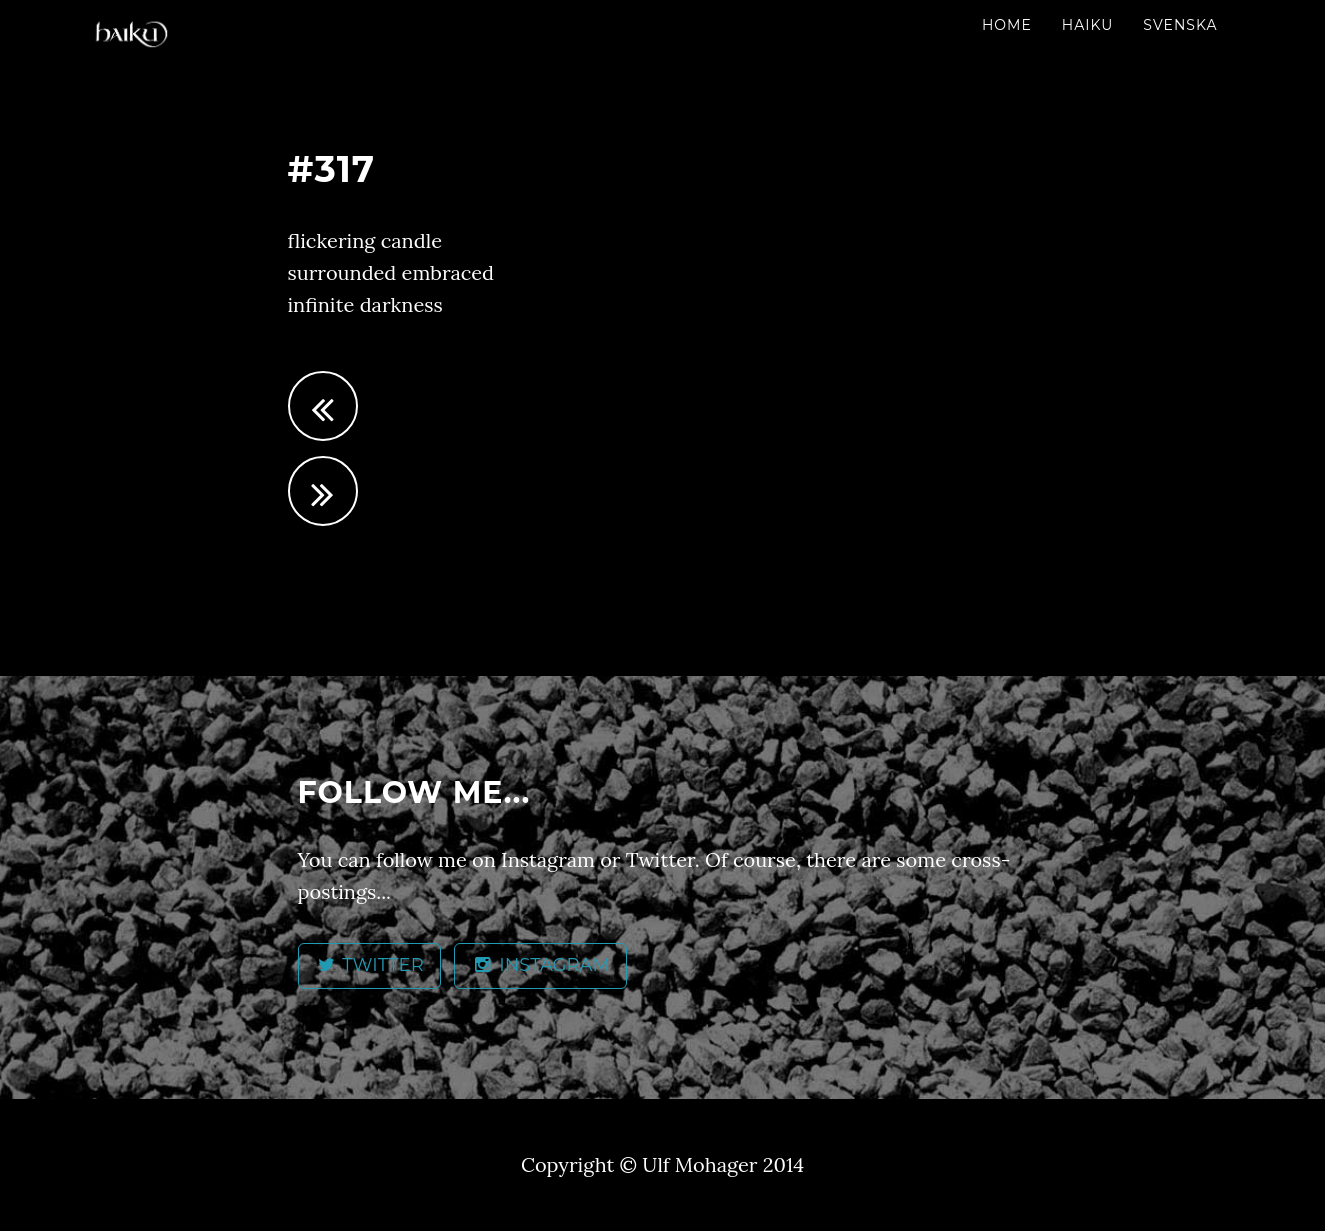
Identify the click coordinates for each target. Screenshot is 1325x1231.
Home (1007, 25)
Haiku (1088, 25)
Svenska (1180, 25)
